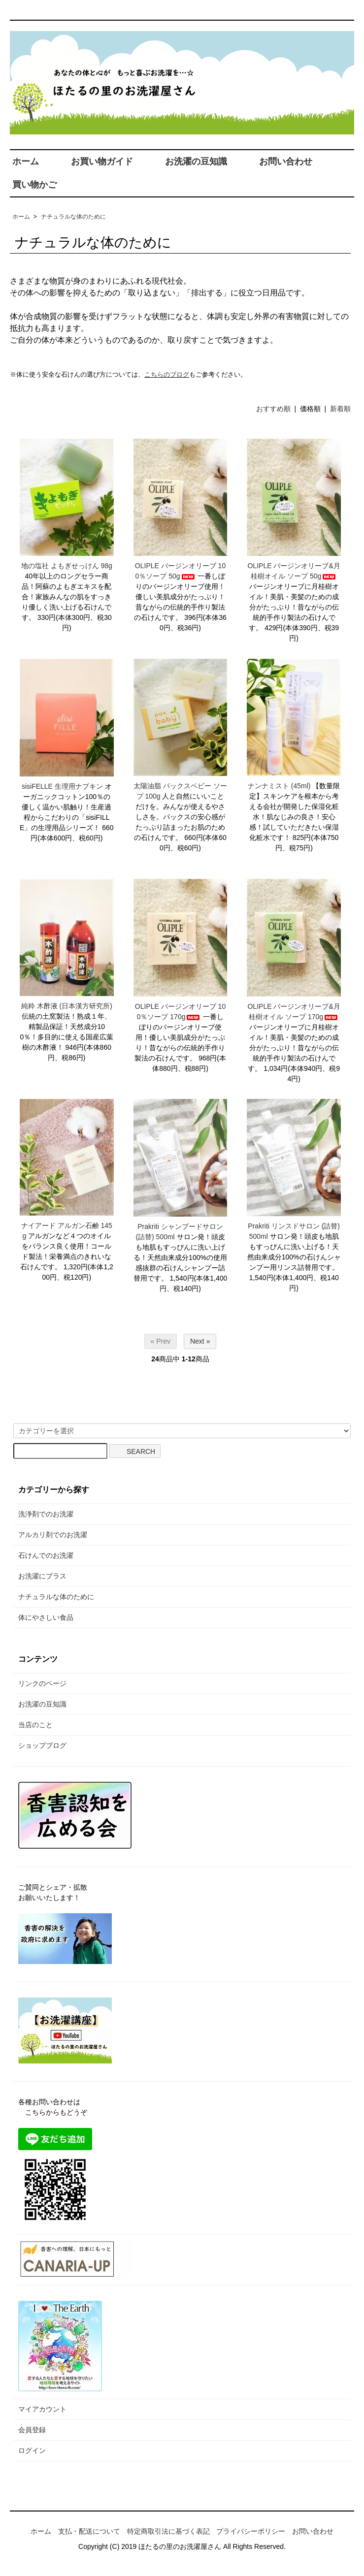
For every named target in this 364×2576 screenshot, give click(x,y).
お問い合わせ (285, 161)
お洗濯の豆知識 (196, 161)
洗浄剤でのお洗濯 (45, 1514)
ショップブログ (42, 1745)
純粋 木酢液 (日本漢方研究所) (66, 1006)
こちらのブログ (166, 374)
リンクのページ (42, 1683)
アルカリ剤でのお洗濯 (52, 1535)
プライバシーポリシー (250, 2531)
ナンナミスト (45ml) (279, 786)
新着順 (340, 409)
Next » (200, 1341)
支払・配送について (89, 2531)
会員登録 (32, 2430)
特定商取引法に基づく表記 (168, 2531)
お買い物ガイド (102, 161)
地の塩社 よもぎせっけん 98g (66, 566)
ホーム (25, 161)
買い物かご (34, 185)
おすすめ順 (273, 409)
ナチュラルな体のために (73, 216)
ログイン (32, 2450)
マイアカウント (42, 2409)
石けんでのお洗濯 (45, 1555)
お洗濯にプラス (42, 1576)
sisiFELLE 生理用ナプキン (62, 786)
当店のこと (35, 1725)
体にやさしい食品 (45, 1617)
